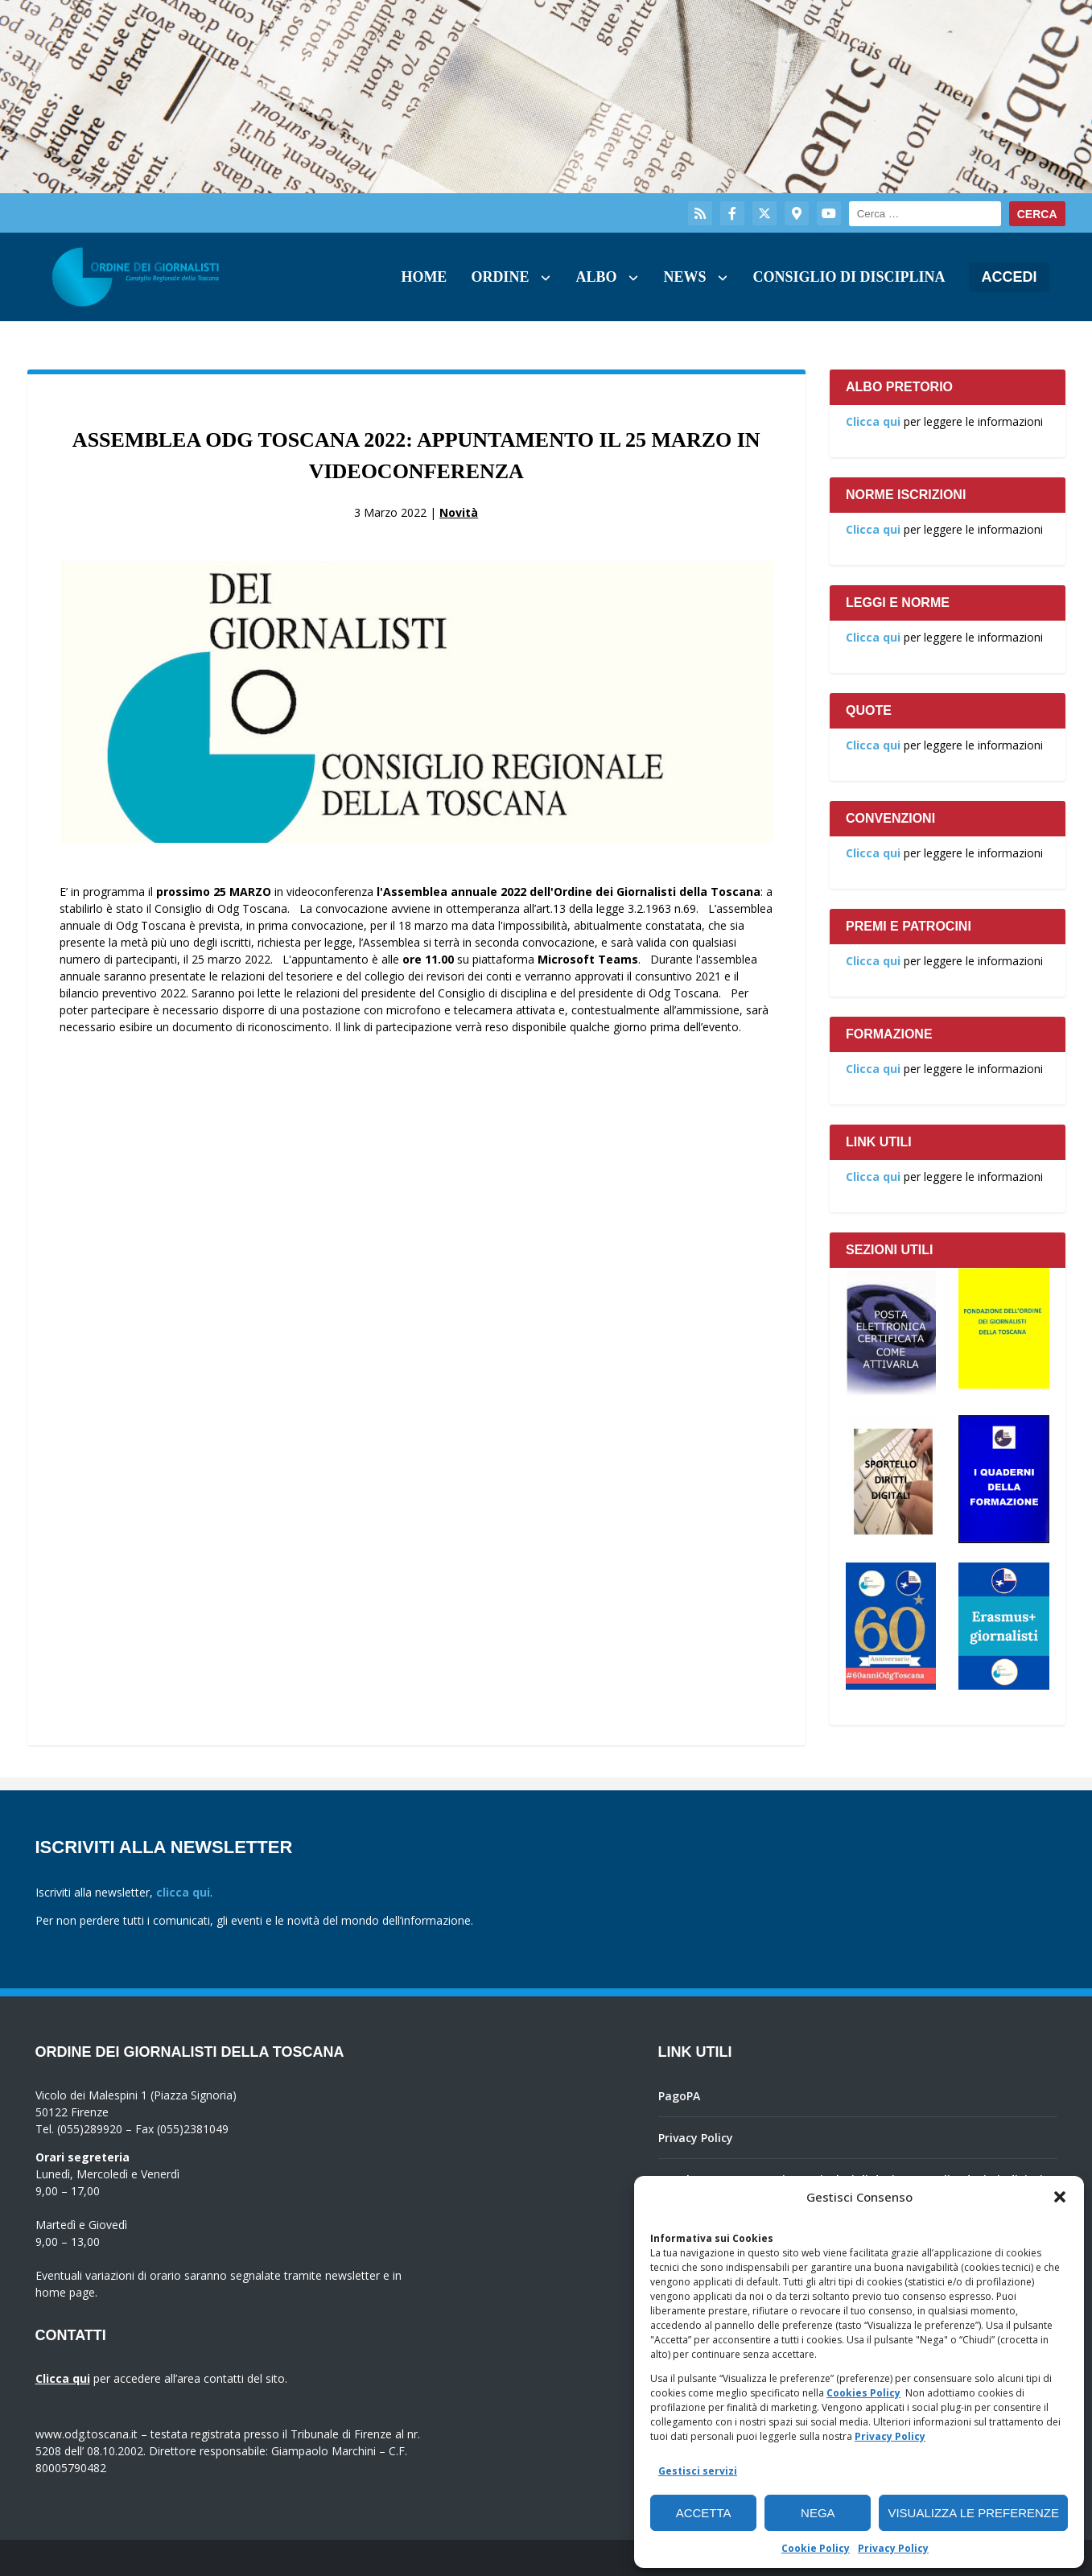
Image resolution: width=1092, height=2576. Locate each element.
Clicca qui (873, 421)
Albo (595, 277)
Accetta (703, 2513)
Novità (458, 512)
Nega (818, 2513)
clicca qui (183, 1892)
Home (424, 277)
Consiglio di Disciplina (848, 277)
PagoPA (679, 2095)
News (684, 277)
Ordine (500, 277)
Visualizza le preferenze (973, 2513)
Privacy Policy (890, 2436)
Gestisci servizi (697, 2471)
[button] (1060, 2197)
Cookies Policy (863, 2393)
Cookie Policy (815, 2548)
